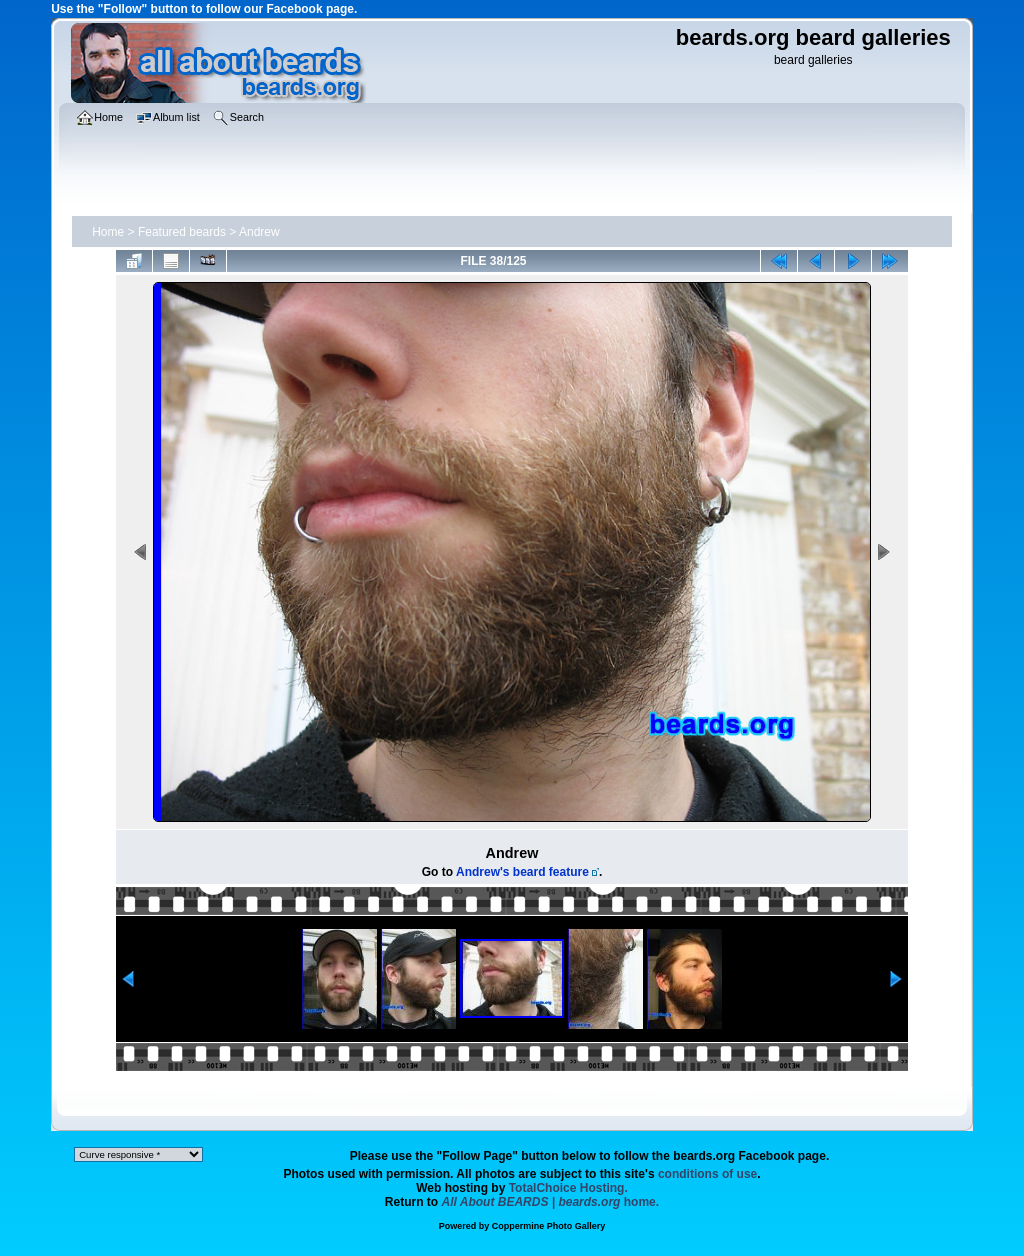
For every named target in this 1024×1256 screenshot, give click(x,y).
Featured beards (182, 232)
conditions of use (707, 1174)
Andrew (259, 232)
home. (551, 1202)
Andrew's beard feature (522, 872)
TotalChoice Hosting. (568, 1188)
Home (108, 232)
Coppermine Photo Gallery (549, 1226)
